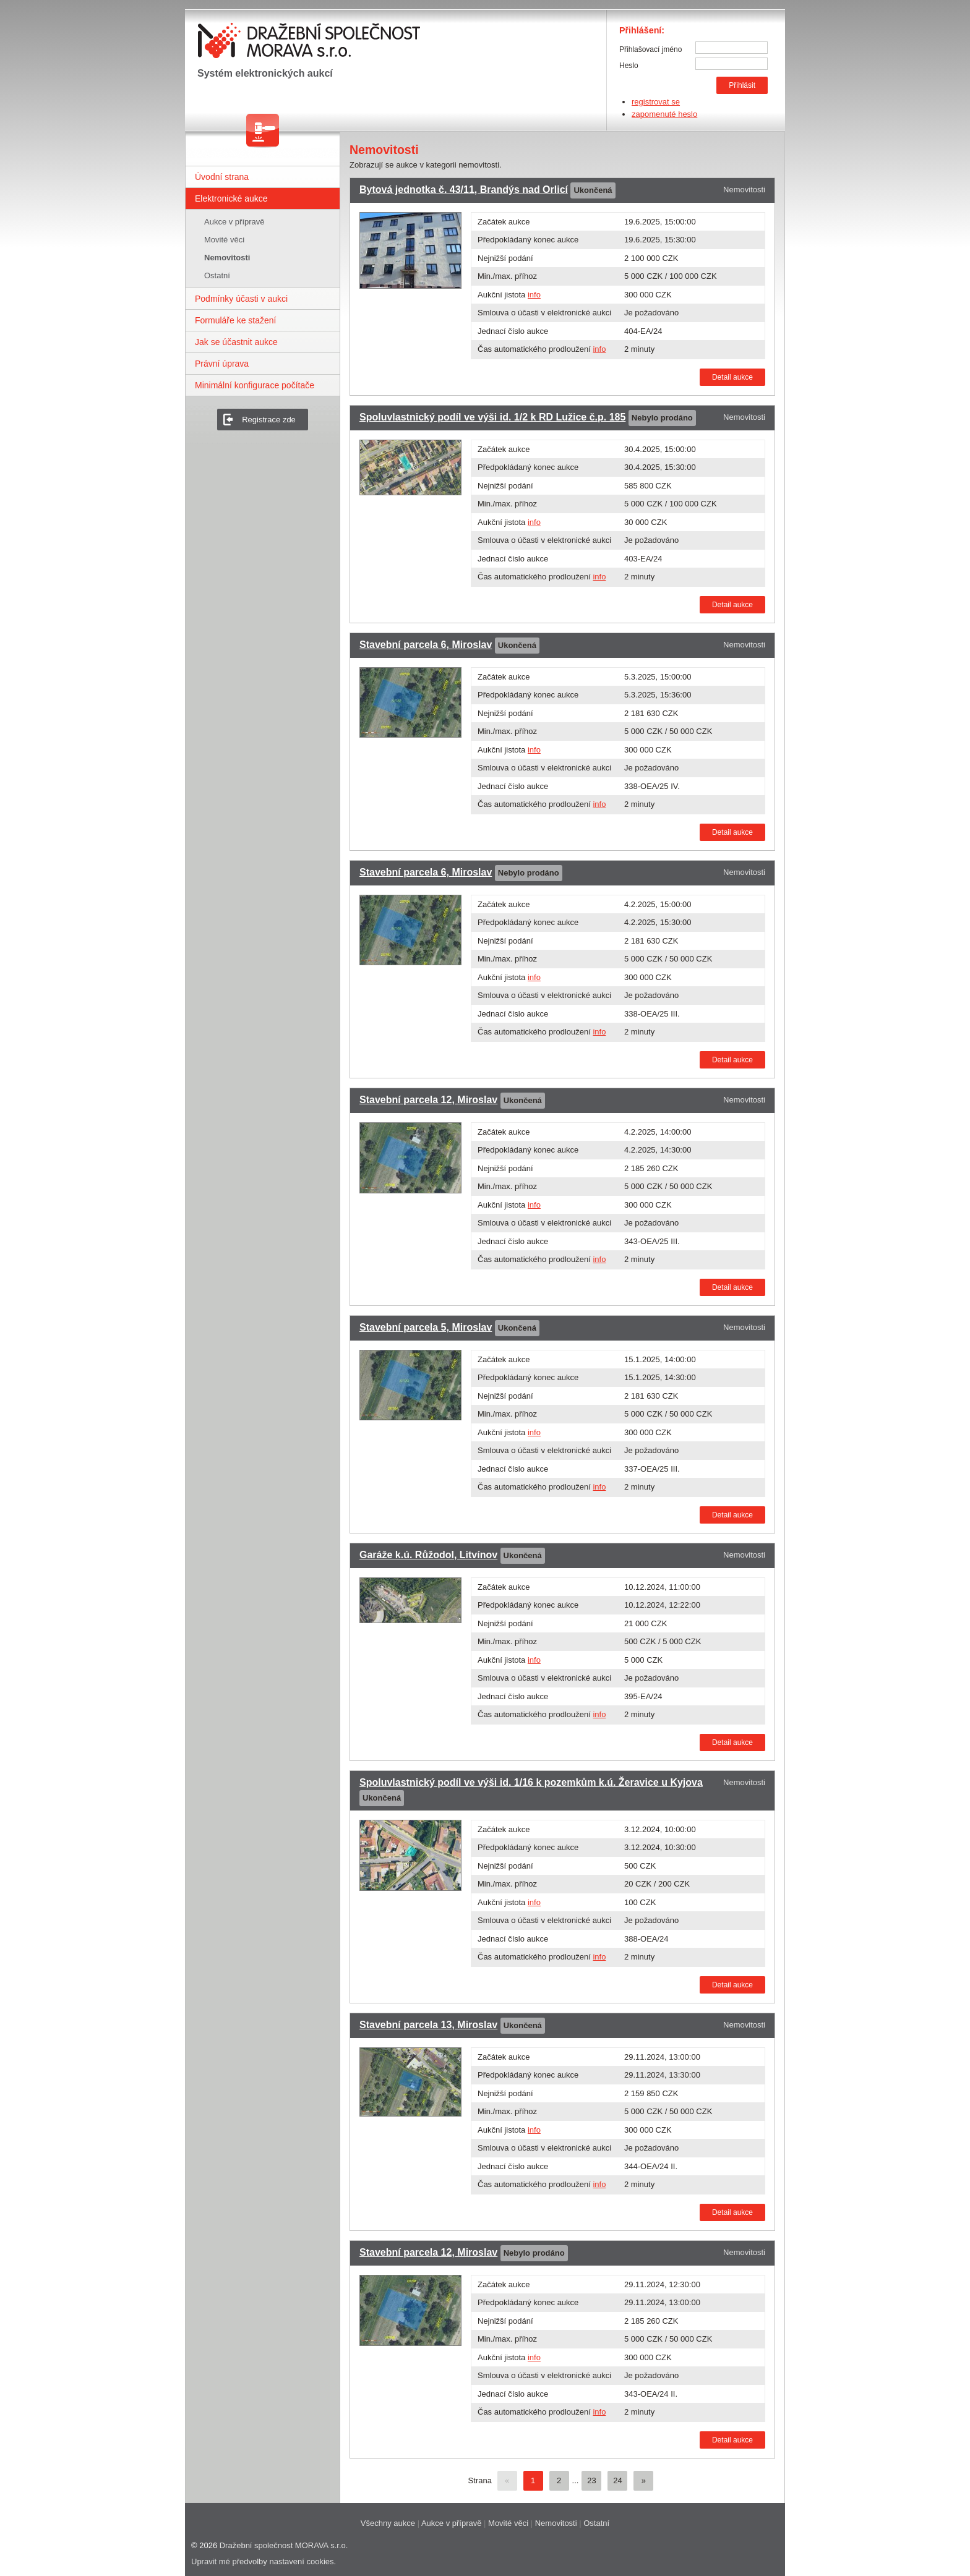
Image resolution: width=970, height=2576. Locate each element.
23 (591, 2480)
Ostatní (217, 275)
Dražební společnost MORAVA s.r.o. (284, 2545)
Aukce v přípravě (234, 221)
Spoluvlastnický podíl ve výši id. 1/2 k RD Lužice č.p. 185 (492, 417)
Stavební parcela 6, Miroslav (425, 644)
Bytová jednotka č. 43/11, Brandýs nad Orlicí (463, 189)
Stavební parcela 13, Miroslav (428, 2024)
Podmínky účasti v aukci (241, 299)
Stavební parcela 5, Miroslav (425, 1327)
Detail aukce (732, 377)
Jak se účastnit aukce (236, 342)
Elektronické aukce (231, 198)
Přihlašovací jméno (650, 49)
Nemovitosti (227, 257)
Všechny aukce (388, 2523)
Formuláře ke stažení (236, 320)
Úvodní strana (222, 177)
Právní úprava (222, 364)
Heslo (628, 65)
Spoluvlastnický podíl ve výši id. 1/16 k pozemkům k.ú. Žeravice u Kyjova (531, 1782)
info (534, 294)
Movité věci (224, 239)
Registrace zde (269, 419)
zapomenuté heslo (664, 114)
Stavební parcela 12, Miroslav (428, 1099)
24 (617, 2480)
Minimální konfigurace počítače (254, 385)
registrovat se (656, 101)
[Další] (643, 2481)
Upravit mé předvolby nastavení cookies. (263, 2561)
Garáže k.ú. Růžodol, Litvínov (428, 1555)
